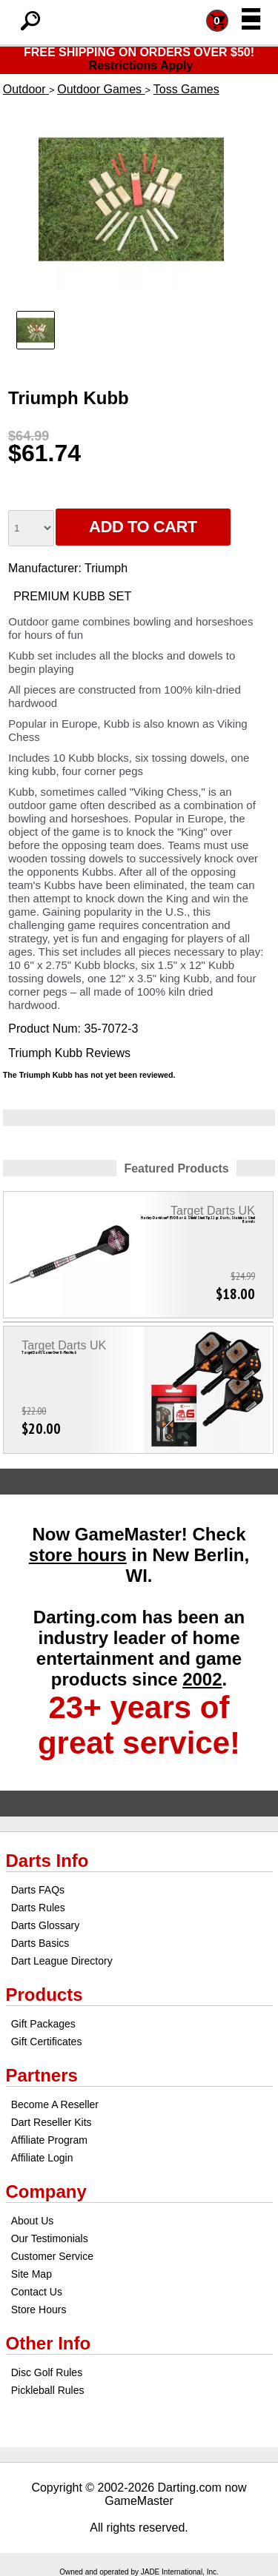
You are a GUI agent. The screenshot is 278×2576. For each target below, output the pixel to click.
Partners (42, 2075)
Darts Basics (40, 1943)
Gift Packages (43, 2024)
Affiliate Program (49, 2140)
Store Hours (39, 2309)
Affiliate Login (42, 2158)
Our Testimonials (49, 2238)
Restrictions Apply (141, 65)
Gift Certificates (46, 2041)
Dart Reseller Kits (51, 2122)
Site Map (31, 2274)
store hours (78, 1555)
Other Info (48, 2343)
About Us (32, 2221)
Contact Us (36, 2292)
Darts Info (47, 1861)
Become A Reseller (55, 2104)
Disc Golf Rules (46, 2372)
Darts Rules (38, 1907)
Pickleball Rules (48, 2390)
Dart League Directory (62, 1961)
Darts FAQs (37, 1890)
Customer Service (52, 2256)
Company (46, 2191)
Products (44, 1995)
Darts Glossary (45, 1925)
